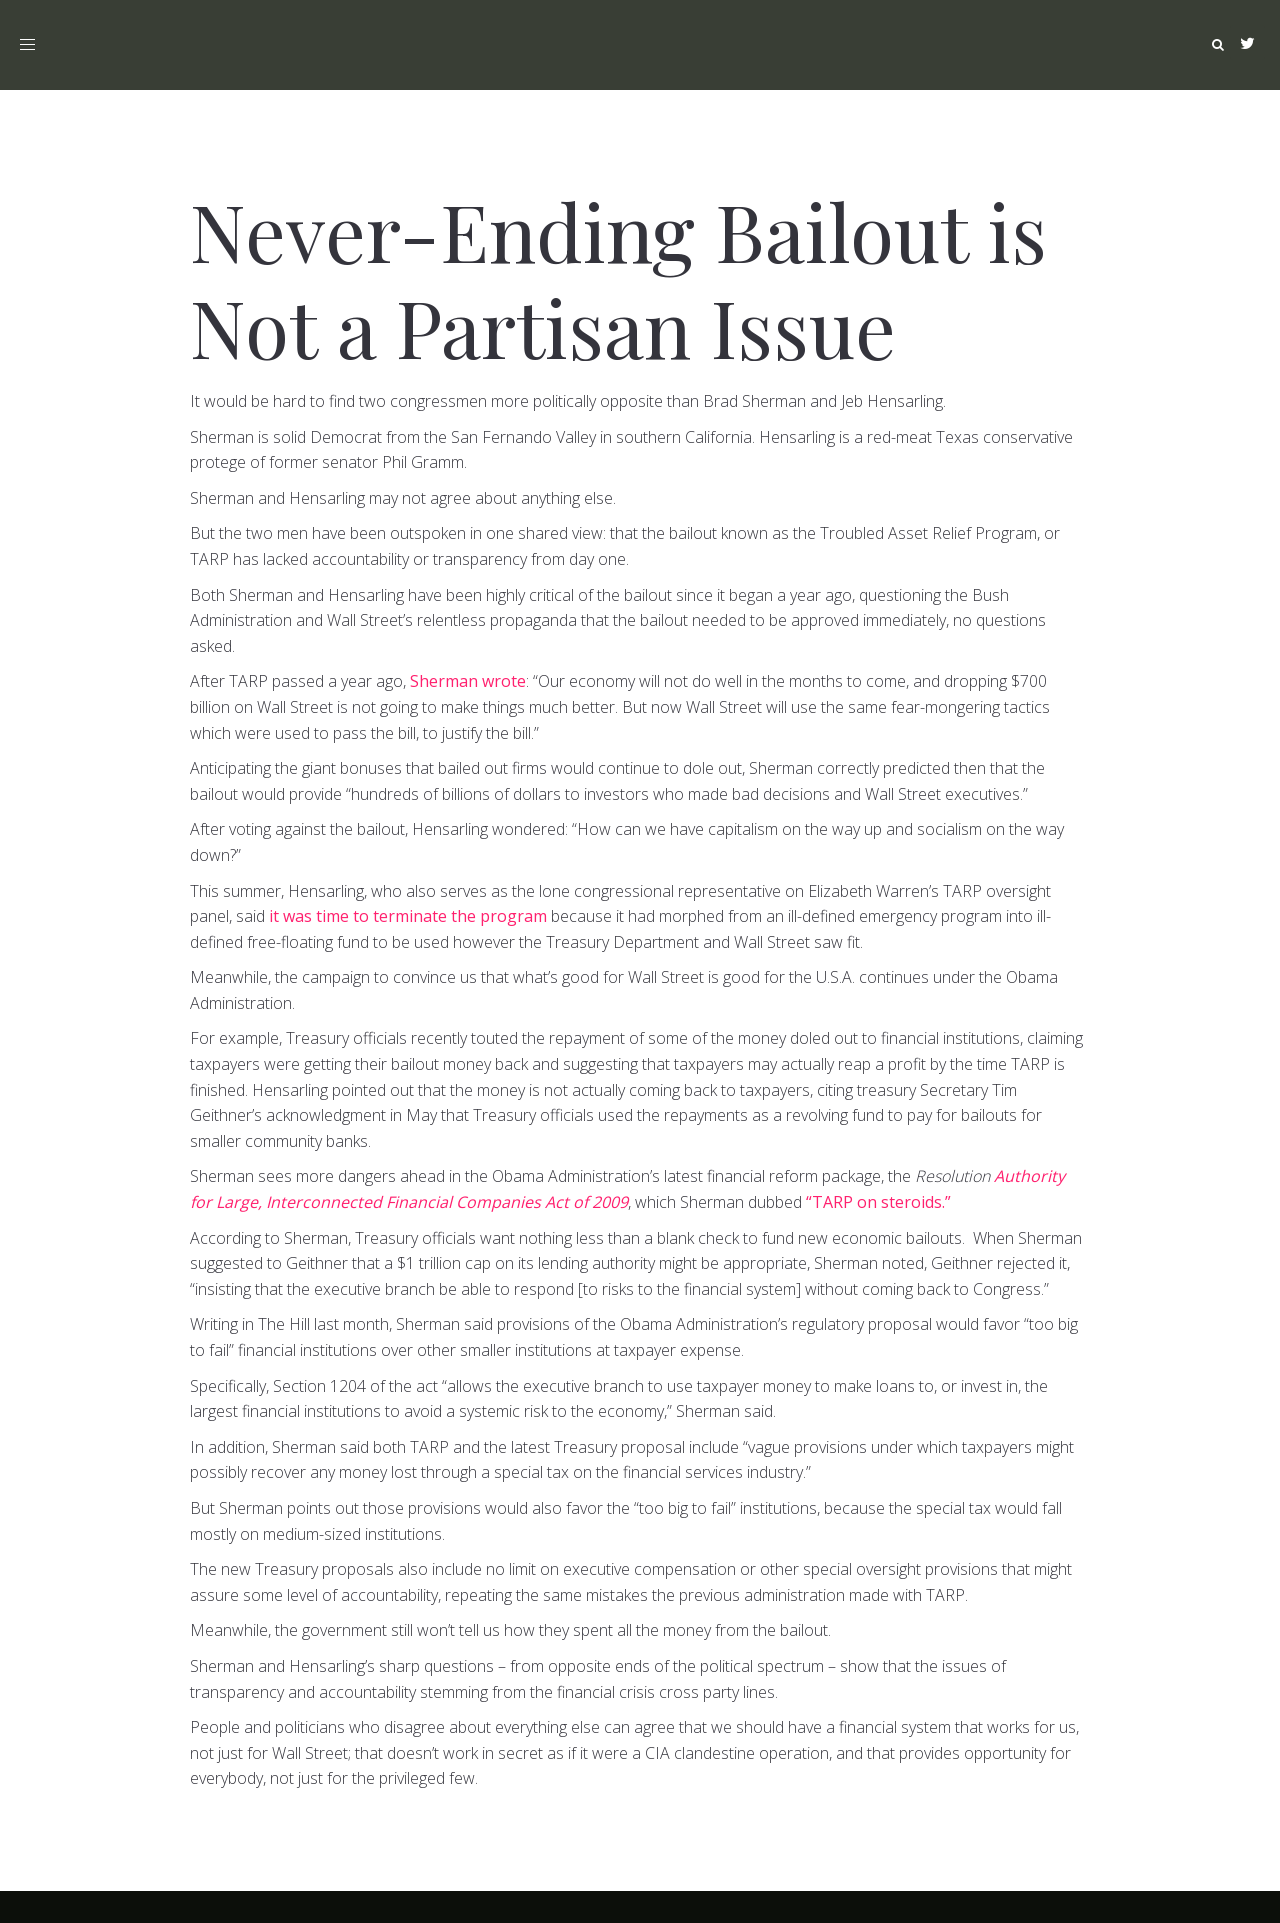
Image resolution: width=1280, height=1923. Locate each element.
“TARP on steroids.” (878, 1202)
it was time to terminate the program (408, 916)
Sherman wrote (468, 681)
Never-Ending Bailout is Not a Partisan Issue (618, 277)
